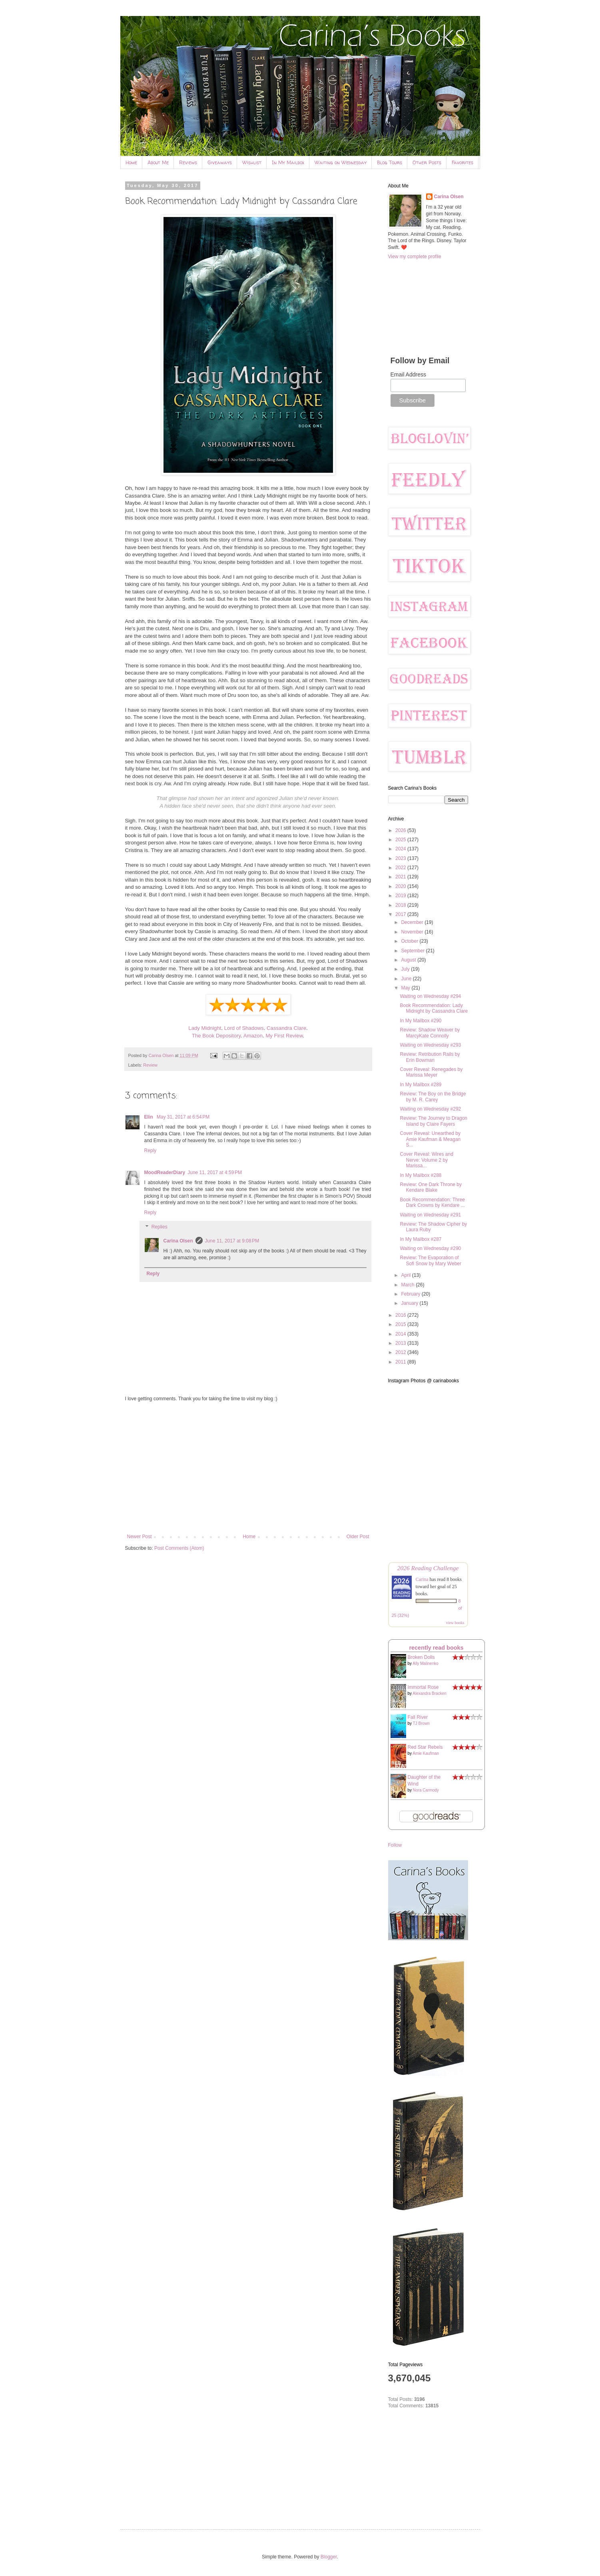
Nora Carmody (426, 1790)
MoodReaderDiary (164, 1172)
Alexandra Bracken (430, 1693)
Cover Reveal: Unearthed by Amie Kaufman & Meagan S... (430, 1139)
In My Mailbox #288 (420, 1175)
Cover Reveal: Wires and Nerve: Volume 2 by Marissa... (426, 1160)
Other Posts (427, 162)
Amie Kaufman (426, 1753)
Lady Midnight (204, 1028)
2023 (401, 858)
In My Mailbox (288, 162)
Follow (395, 1845)
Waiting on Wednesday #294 (430, 996)
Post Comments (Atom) (179, 1548)
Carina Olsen (178, 1241)
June (407, 978)
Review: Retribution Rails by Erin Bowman (430, 1057)
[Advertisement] (248, 1468)
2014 (401, 1334)
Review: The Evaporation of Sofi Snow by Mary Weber (430, 1260)
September (413, 951)
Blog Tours (389, 162)
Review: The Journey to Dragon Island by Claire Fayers (433, 1121)
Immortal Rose (423, 1687)
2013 (401, 1343)
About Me (158, 162)
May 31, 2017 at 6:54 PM (183, 1117)
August (409, 960)
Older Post (358, 1536)
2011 (401, 1362)
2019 (401, 895)
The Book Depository (216, 1036)
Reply (150, 1150)
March (408, 1285)
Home (131, 162)
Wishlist (251, 162)
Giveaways (219, 162)
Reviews (188, 162)
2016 (401, 1315)
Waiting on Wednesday (341, 162)
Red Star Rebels (425, 1747)
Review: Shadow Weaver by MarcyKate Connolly (430, 1032)
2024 (401, 849)
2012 (401, 1352)
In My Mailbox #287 (420, 1239)
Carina (422, 1579)
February (411, 1294)
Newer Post (139, 1536)
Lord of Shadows (244, 1028)
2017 (401, 914)
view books (455, 1622)
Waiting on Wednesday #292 (430, 1109)
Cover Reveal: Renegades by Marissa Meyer (431, 1072)
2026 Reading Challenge (428, 1568)
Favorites (462, 162)
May (406, 988)
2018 (401, 905)
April (406, 1275)
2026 (401, 830)
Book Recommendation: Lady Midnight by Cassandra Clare (434, 1008)
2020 (401, 886)
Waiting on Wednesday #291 (430, 1215)
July (406, 969)
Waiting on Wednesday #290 (430, 1248)
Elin (149, 1117)
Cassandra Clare (286, 1028)
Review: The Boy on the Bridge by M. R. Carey (433, 1096)
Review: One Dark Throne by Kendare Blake (431, 1187)
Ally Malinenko (425, 1663)
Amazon (253, 1036)
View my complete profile (414, 256)
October (410, 941)
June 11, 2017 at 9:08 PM (232, 1241)
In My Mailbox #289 (420, 1084)
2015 (401, 1324)
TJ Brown (421, 1723)
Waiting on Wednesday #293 (430, 1045)
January (410, 1303)
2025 (401, 839)
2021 (401, 877)
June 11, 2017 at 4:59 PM (214, 1172)
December (413, 922)
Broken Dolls (421, 1657)
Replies (159, 1227)
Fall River (418, 1717)
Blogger (329, 2557)
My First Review (284, 1036)
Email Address (408, 374)
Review (150, 1065)
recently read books (436, 1647)
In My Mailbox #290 (420, 1020)
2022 (401, 867)
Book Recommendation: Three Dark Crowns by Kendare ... (432, 1202)
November (413, 932)
